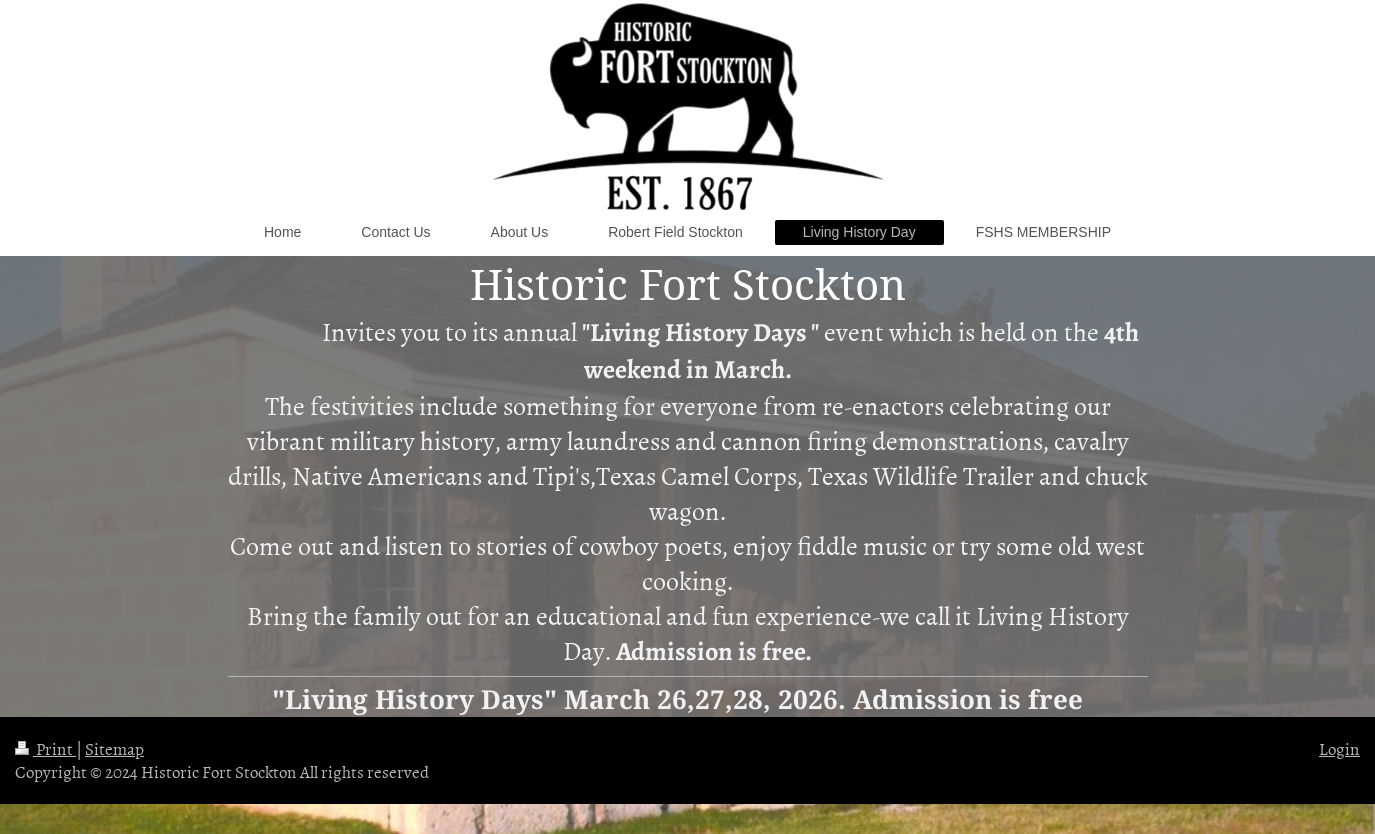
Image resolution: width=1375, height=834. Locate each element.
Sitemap (114, 748)
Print (45, 748)
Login (1339, 748)
